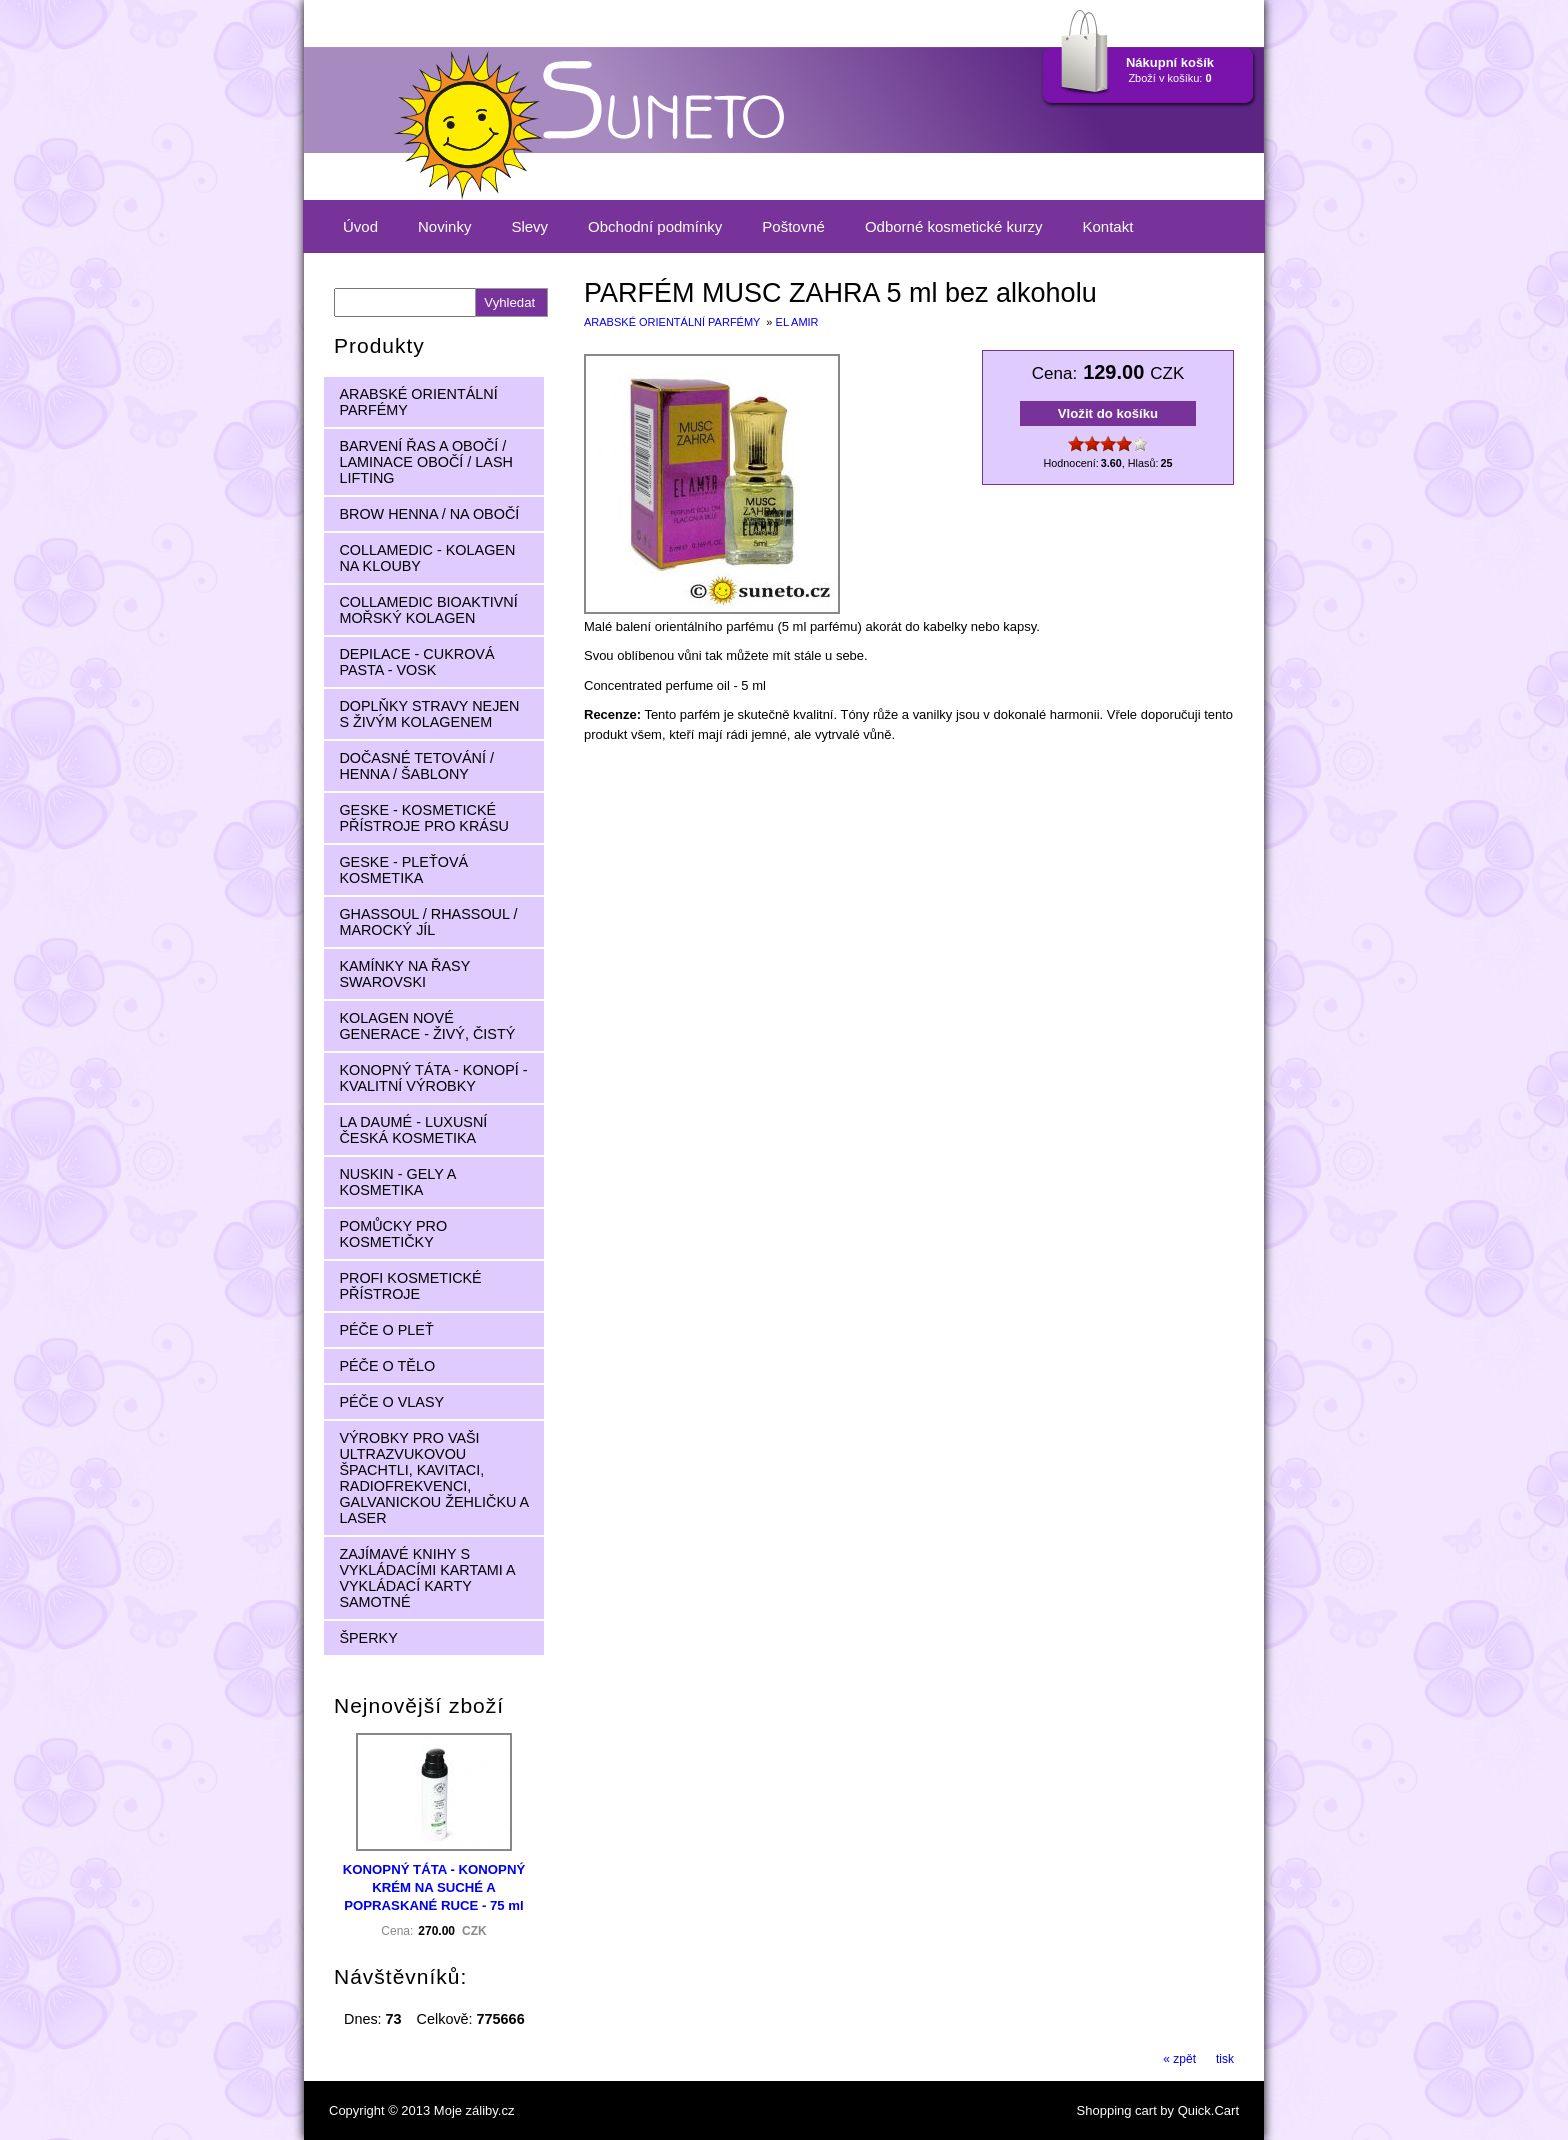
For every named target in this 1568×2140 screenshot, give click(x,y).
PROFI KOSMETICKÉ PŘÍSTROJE (410, 1286)
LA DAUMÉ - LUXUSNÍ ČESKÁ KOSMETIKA (413, 1130)
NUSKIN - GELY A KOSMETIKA (397, 1182)
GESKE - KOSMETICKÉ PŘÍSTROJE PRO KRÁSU (424, 818)
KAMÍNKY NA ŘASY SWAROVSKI (404, 974)
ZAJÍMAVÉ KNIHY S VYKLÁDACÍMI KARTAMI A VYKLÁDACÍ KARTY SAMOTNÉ (427, 1578)
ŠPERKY (368, 1638)
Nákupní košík (1170, 62)
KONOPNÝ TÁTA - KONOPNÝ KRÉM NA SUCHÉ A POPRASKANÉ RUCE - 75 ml (434, 1887)
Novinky (444, 226)
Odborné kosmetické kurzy (954, 226)
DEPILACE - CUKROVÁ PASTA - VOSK (416, 662)
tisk (1225, 2059)
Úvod (360, 226)
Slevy (529, 226)
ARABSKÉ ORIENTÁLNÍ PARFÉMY (673, 322)
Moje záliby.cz (474, 2110)
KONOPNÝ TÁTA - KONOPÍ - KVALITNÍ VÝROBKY (433, 1078)
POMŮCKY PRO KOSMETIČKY (393, 1234)
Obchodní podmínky (655, 226)
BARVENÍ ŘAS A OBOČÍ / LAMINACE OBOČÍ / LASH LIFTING (426, 462)
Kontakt (1107, 226)
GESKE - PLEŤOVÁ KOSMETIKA (403, 870)
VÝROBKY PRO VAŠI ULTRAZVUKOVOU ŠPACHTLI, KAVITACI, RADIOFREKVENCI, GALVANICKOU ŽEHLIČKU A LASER (434, 1478)
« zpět (1179, 2059)
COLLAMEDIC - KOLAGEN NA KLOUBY (427, 558)
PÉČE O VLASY (391, 1402)
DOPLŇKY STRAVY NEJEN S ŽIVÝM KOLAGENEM (429, 714)
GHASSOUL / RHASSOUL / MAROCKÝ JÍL (428, 922)
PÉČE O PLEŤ (386, 1330)
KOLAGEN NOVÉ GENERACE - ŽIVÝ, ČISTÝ (427, 1026)
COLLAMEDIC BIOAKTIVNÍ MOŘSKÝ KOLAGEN (428, 610)
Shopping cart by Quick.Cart (1158, 2110)
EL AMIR (797, 322)
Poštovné (793, 226)
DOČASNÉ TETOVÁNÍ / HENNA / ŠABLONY (416, 766)
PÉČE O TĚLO (387, 1366)
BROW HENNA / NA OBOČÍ (429, 514)
